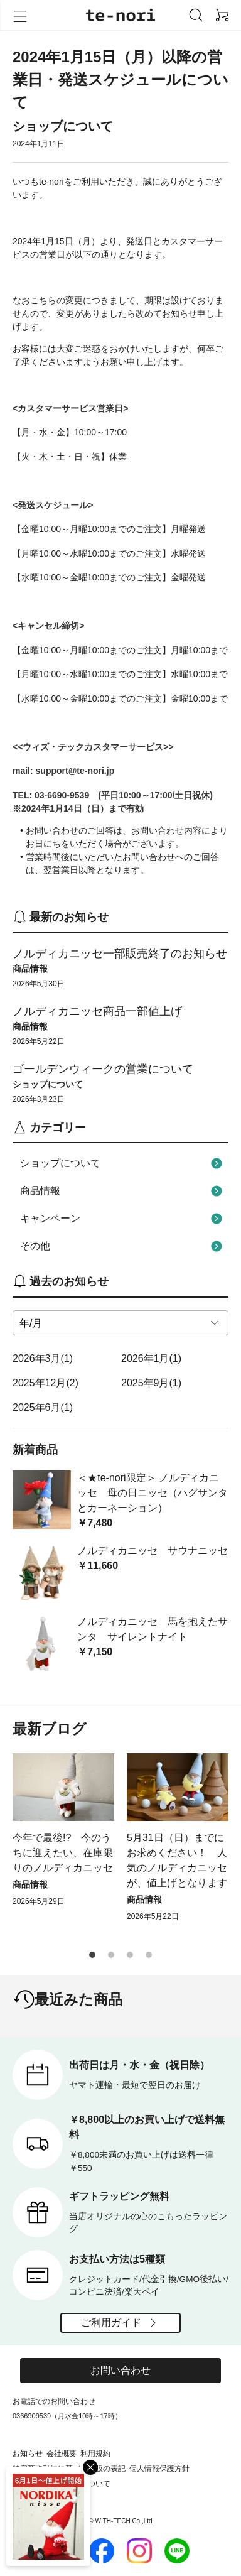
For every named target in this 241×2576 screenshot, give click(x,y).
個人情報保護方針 (159, 2468)
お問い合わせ (120, 2370)
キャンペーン (122, 1218)
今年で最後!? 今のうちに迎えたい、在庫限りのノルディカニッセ (63, 1852)
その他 (122, 1246)
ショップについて (122, 1163)
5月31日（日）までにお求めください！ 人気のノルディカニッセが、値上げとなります (177, 1860)
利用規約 (95, 2453)
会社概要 (61, 2453)
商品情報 (122, 1191)
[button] (92, 1955)
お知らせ (28, 2453)
